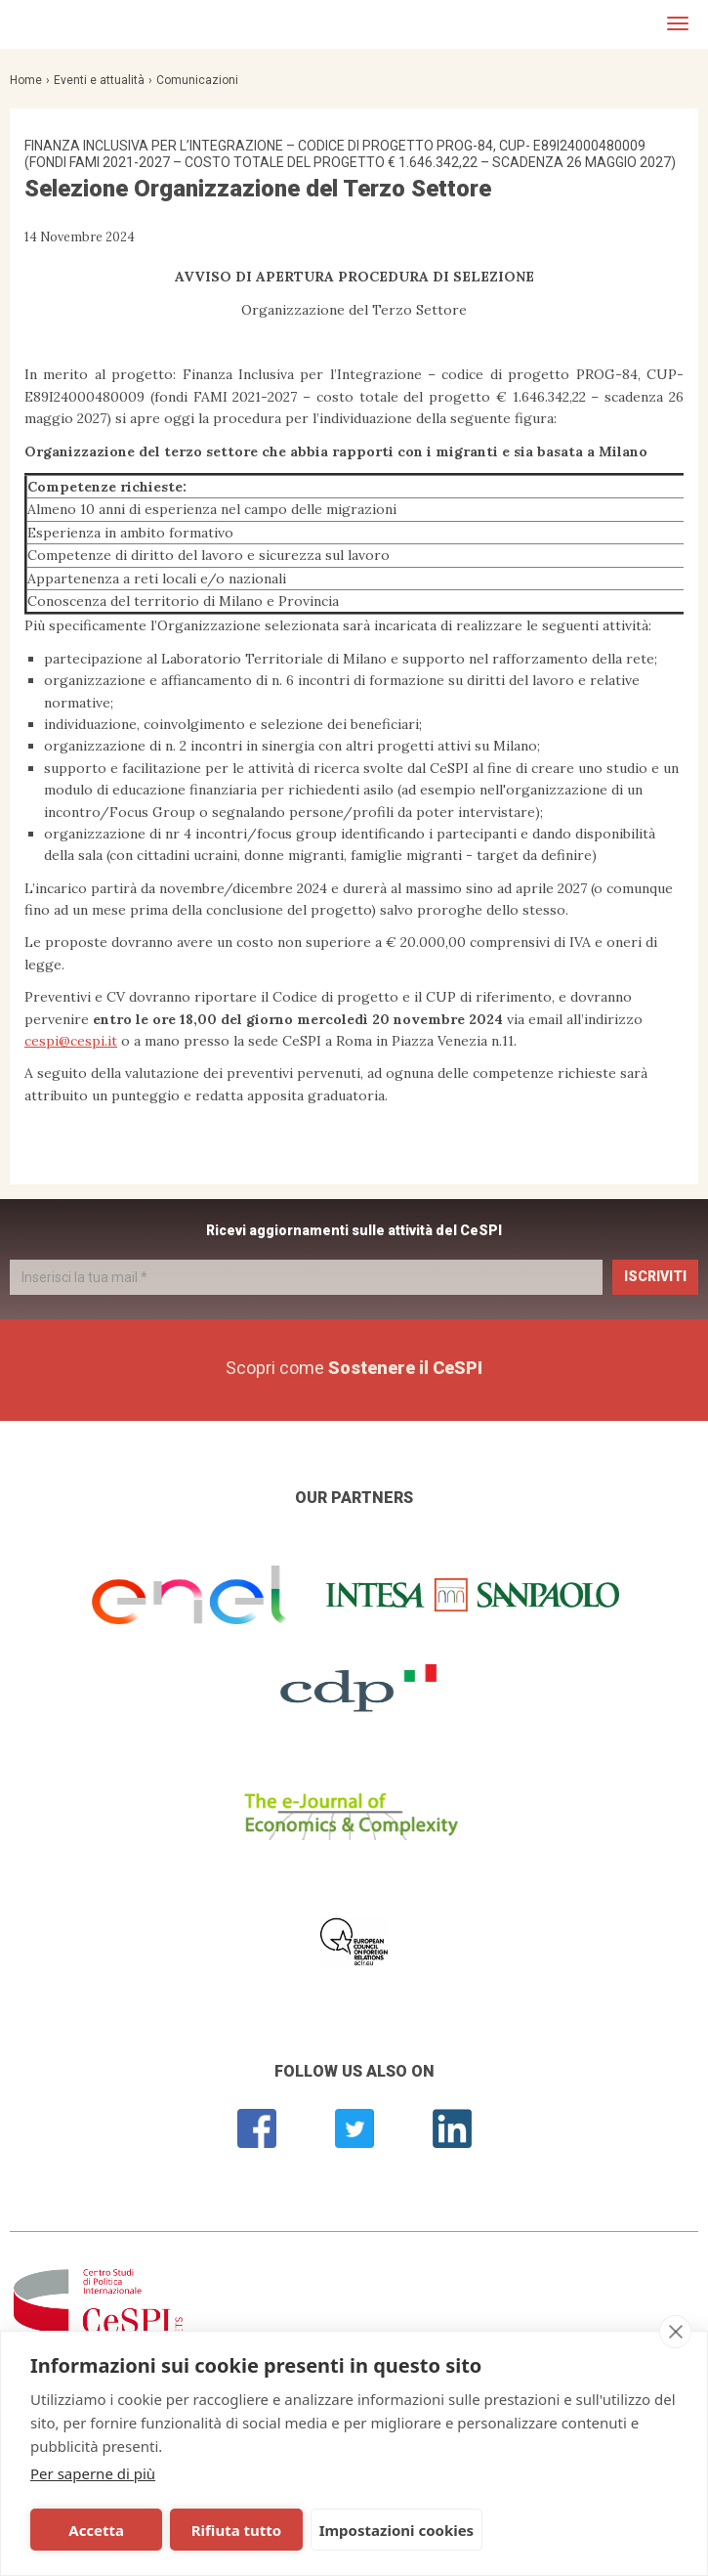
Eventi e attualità (99, 80)
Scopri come (354, 1367)
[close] (675, 2331)
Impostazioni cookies (397, 2530)
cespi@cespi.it (70, 1041)
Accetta (96, 2530)
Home (26, 80)
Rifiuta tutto (236, 2530)
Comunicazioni (197, 80)
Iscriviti (655, 1276)
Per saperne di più (92, 2473)
